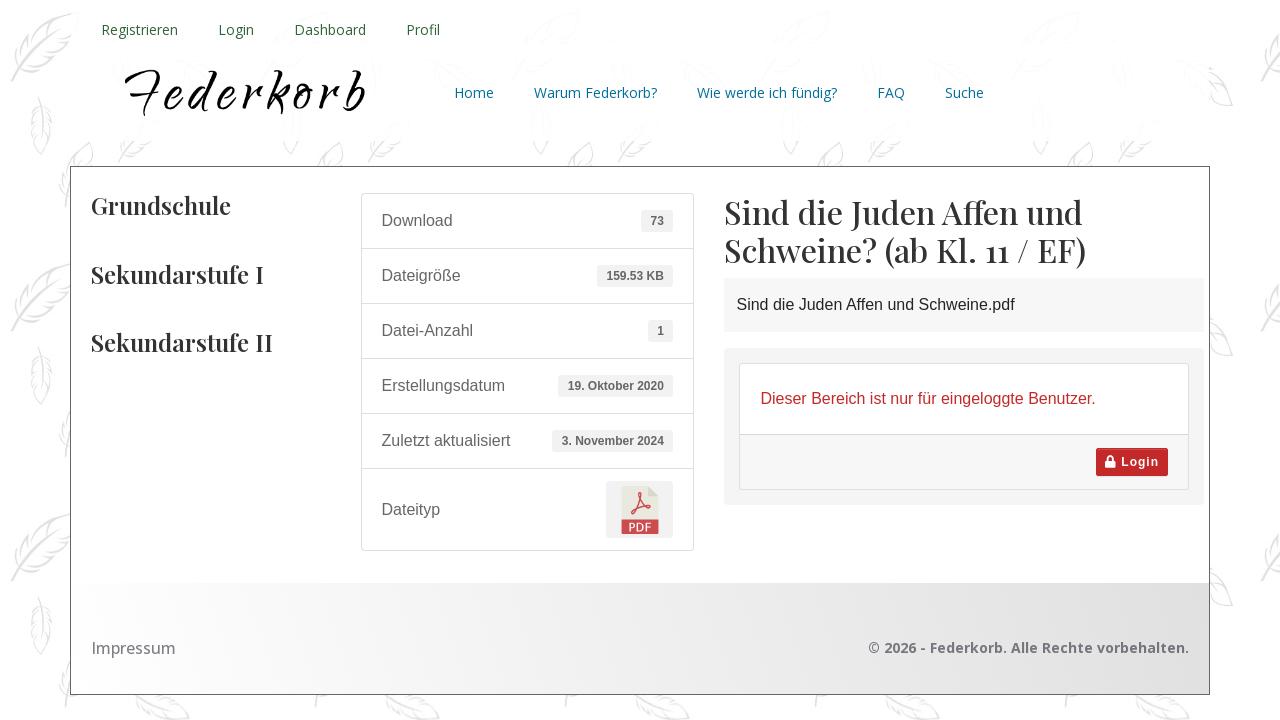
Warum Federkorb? (595, 92)
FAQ (891, 92)
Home (474, 92)
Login (236, 29)
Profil (423, 29)
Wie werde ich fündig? (767, 92)
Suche (964, 92)
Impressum (133, 648)
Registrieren (139, 29)
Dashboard (330, 29)
